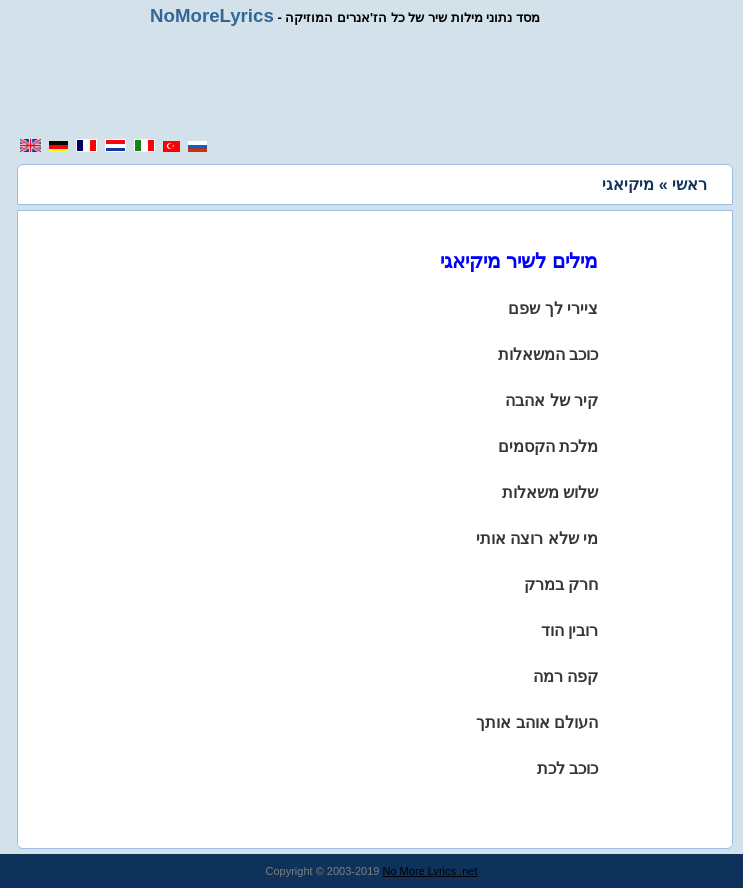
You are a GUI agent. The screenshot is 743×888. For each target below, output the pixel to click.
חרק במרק (561, 584)
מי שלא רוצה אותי (537, 538)
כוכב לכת (567, 768)
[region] (379, 82)
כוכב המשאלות (548, 354)
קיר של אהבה (551, 400)
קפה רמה (565, 676)
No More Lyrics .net (430, 871)
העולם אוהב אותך (537, 722)
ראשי (689, 184)
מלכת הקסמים (548, 446)
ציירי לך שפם (553, 308)
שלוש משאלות (550, 492)
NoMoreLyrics (212, 15)
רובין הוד (569, 630)
